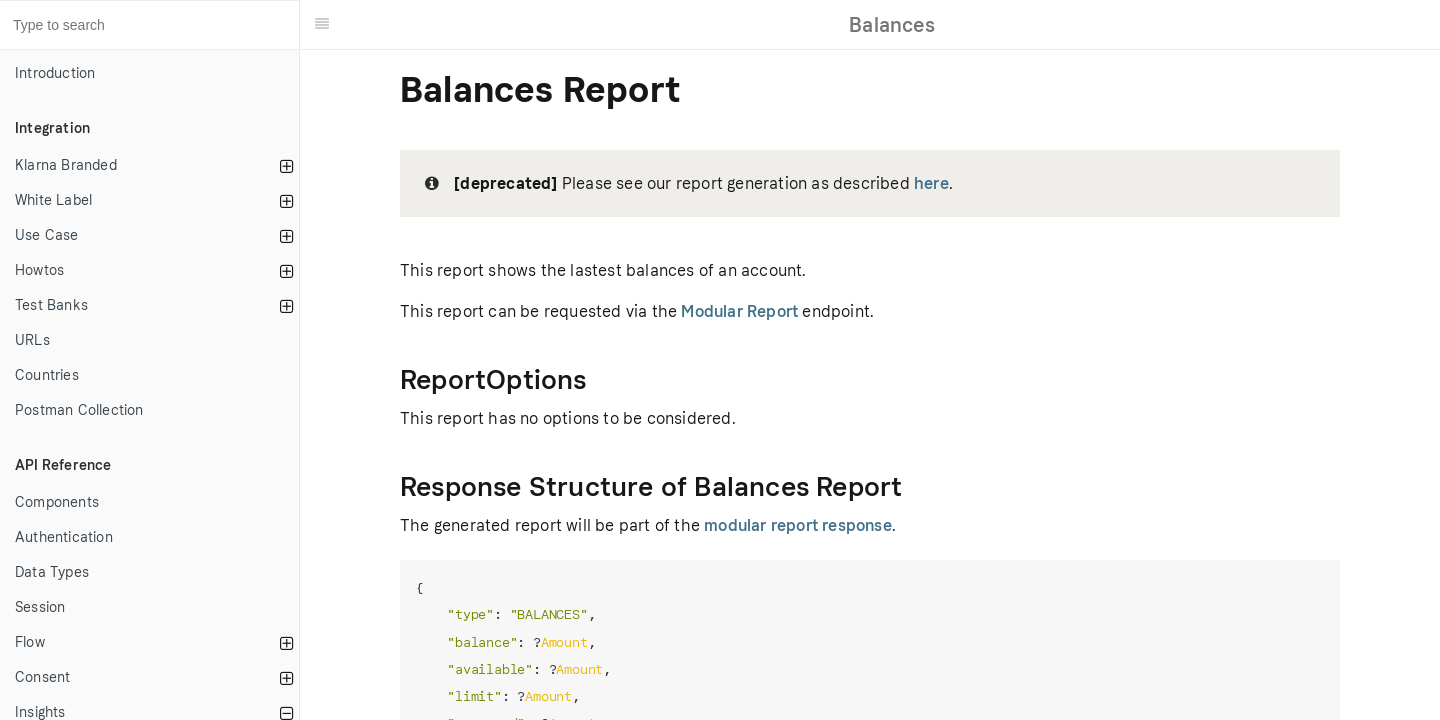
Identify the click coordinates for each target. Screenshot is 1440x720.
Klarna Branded (66, 165)
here (931, 183)
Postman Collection (79, 410)
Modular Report (739, 311)
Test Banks (51, 305)
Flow (30, 642)
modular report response (798, 525)
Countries (47, 375)
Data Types (52, 572)
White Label (53, 200)
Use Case (47, 235)
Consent (42, 677)
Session (40, 607)
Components (57, 502)
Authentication (64, 537)
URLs (32, 340)
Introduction (55, 73)
